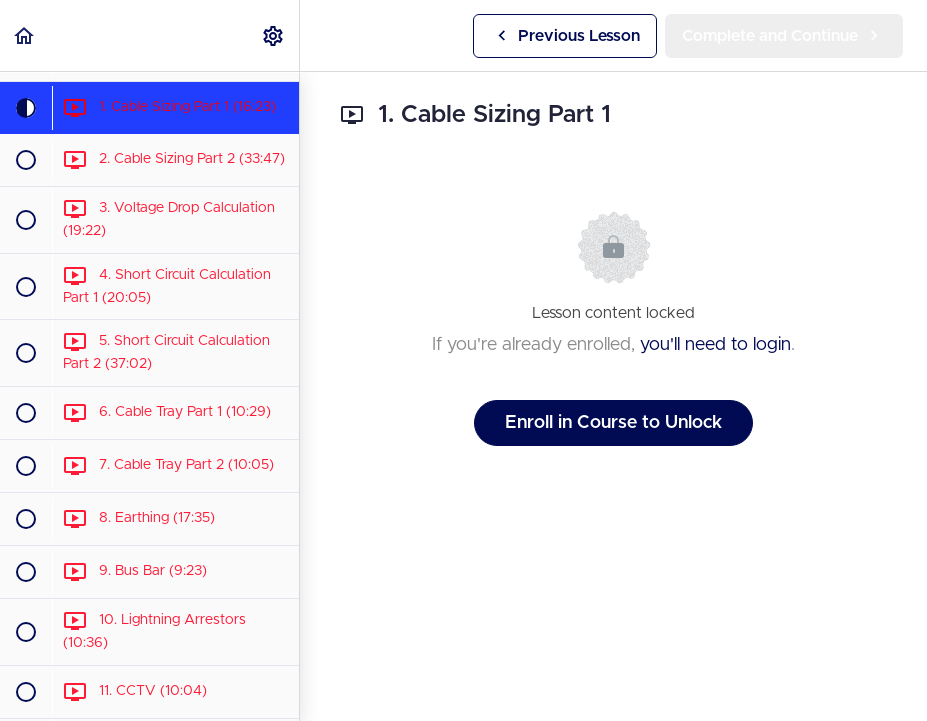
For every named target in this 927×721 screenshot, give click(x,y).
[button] (25, 35)
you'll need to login (715, 345)
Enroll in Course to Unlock (613, 423)
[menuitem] (274, 35)
